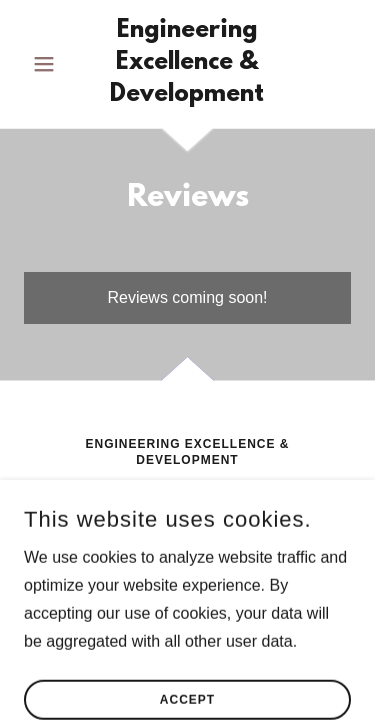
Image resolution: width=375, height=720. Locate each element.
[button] (48, 64)
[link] (187, 64)
